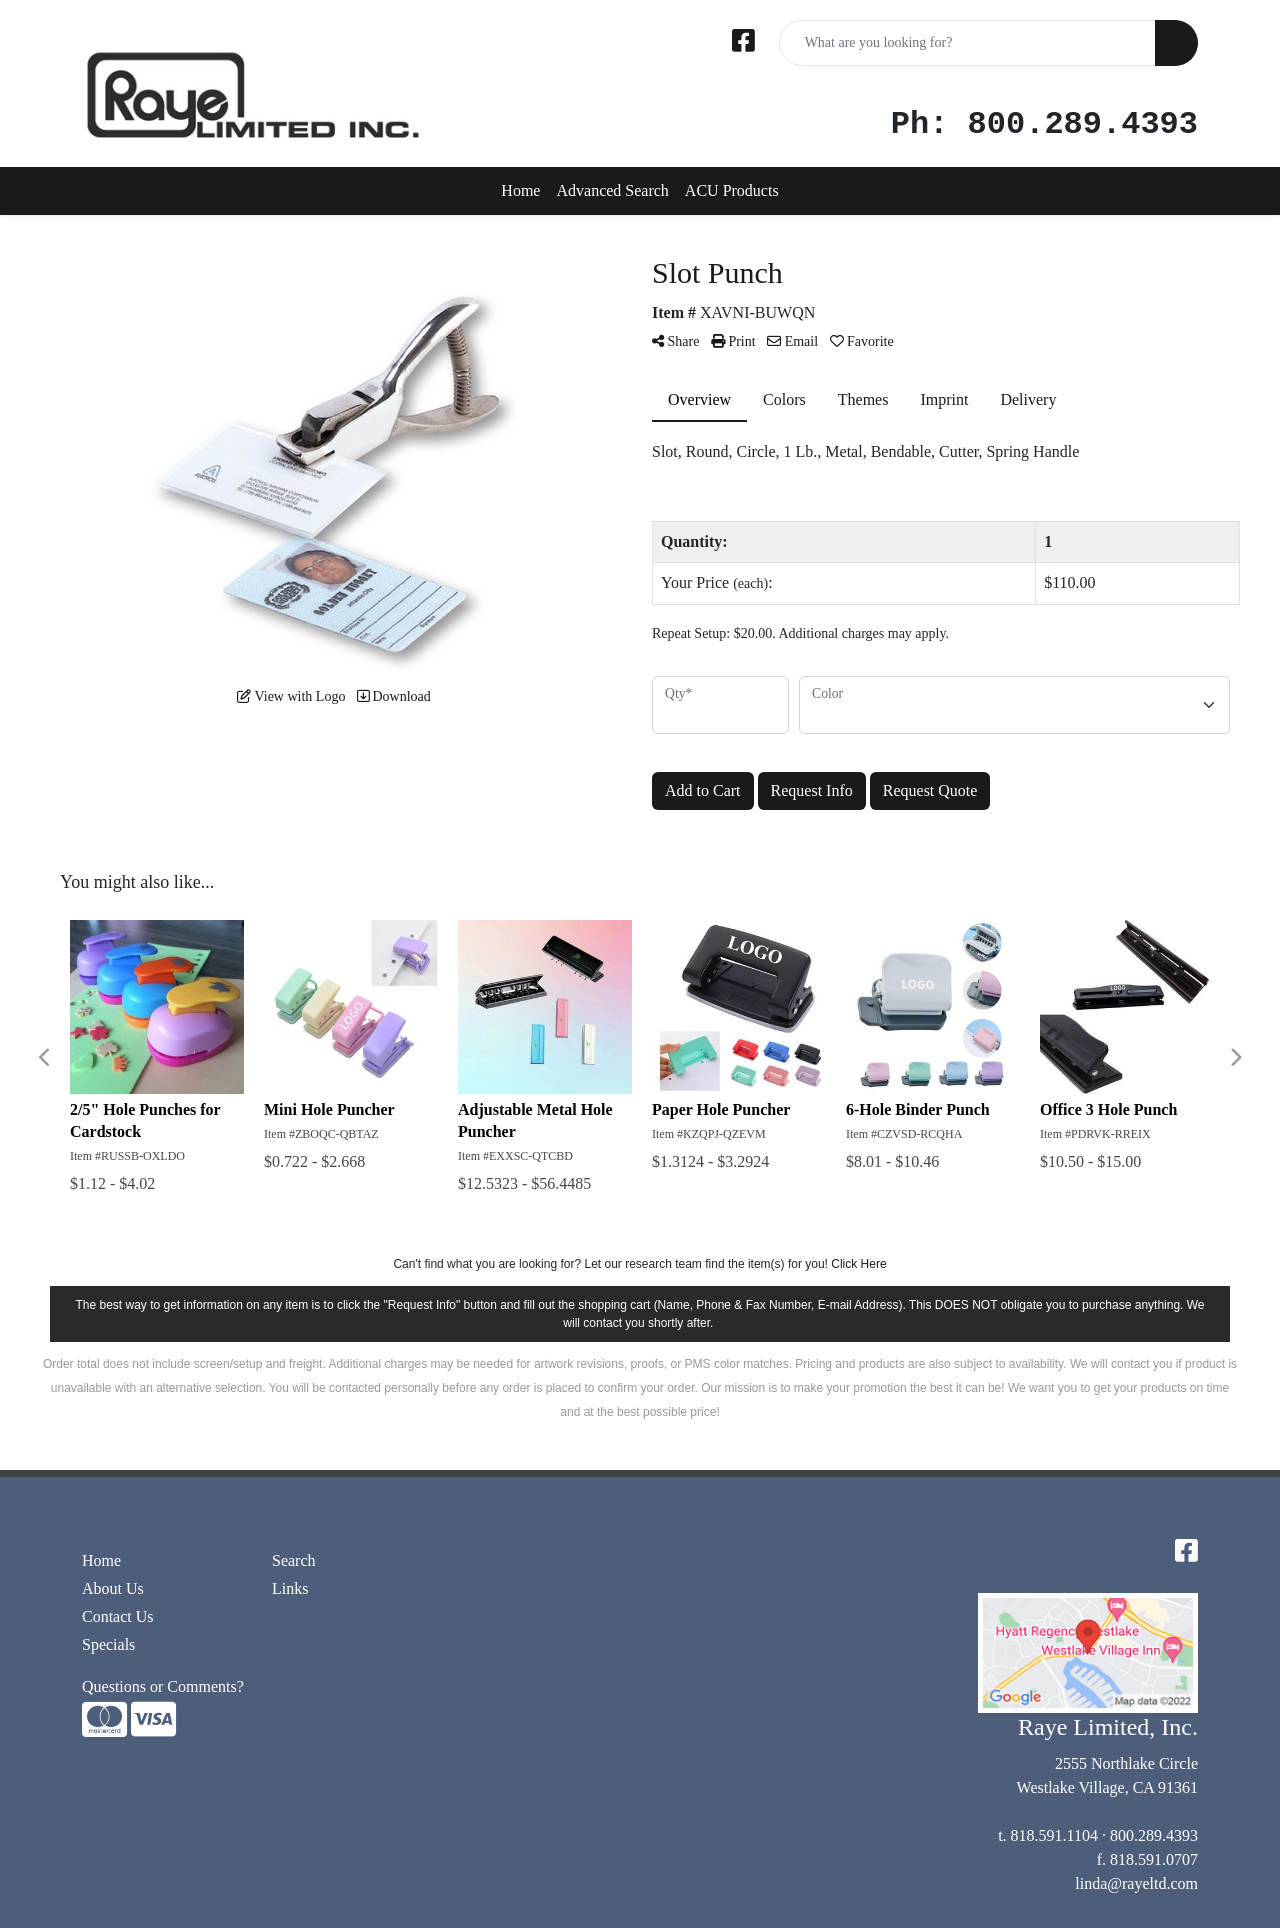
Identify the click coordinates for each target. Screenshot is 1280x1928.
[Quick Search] (967, 43)
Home (520, 190)
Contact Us (118, 1616)
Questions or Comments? (163, 1686)
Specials (108, 1644)
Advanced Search (612, 190)
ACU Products (732, 190)
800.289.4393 (1154, 1835)
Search (294, 1560)
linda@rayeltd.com (1136, 1883)
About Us (113, 1588)
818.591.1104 (1054, 1835)
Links (290, 1588)
